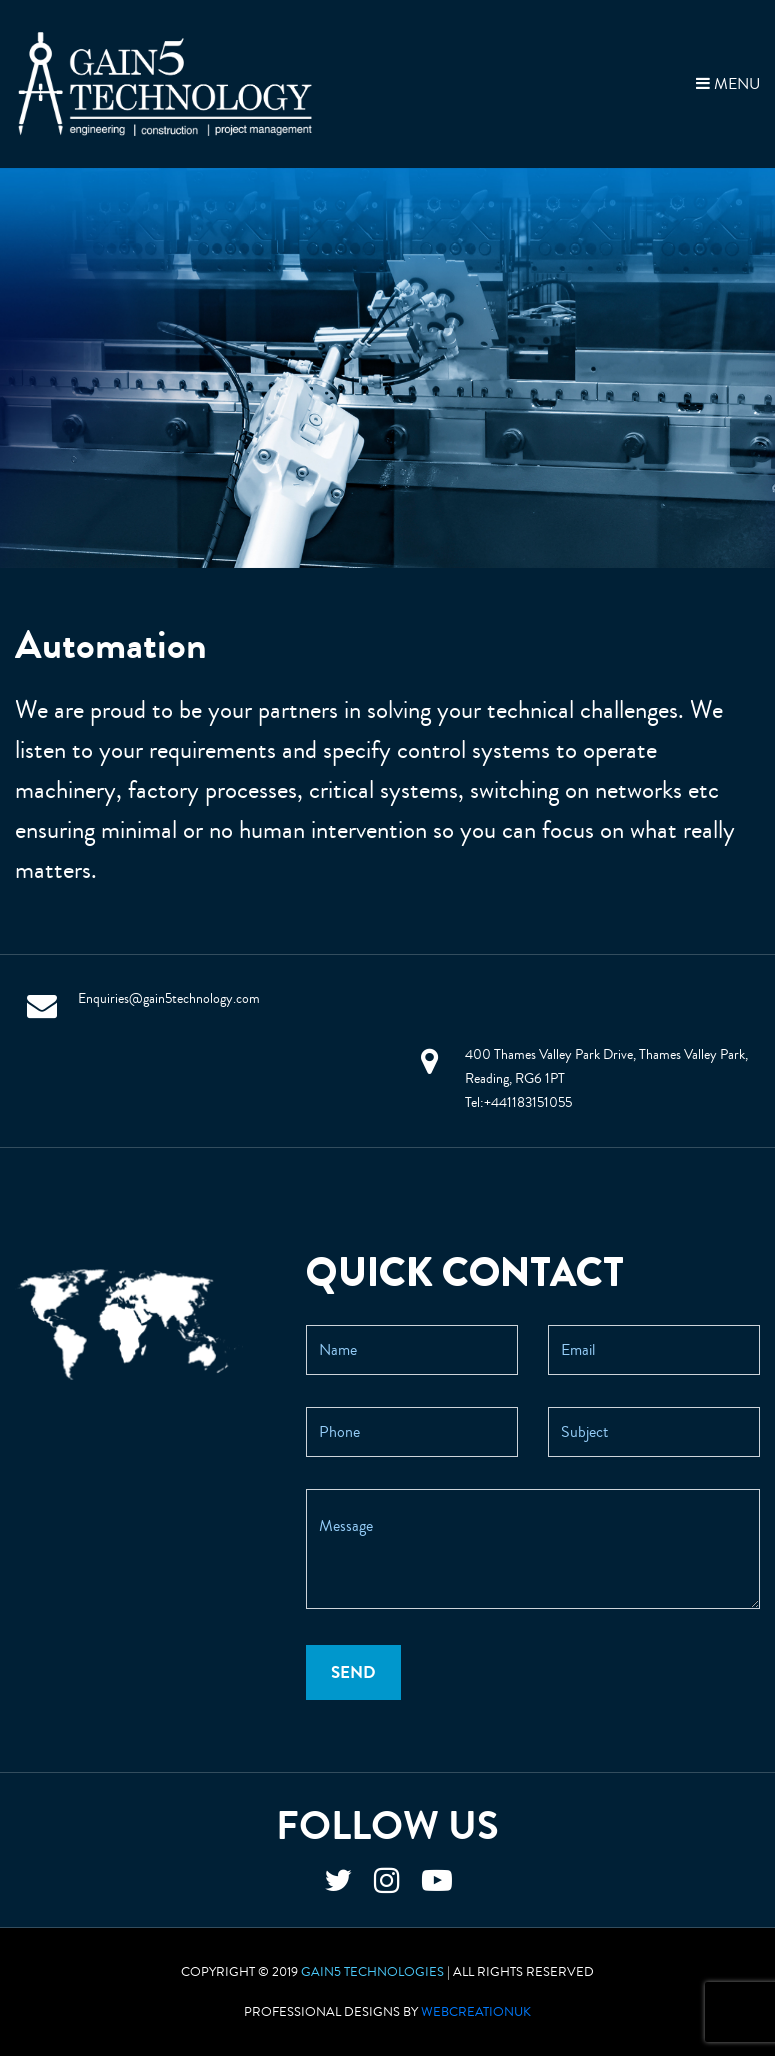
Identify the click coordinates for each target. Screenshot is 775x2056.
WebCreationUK (476, 2012)
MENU (728, 84)
